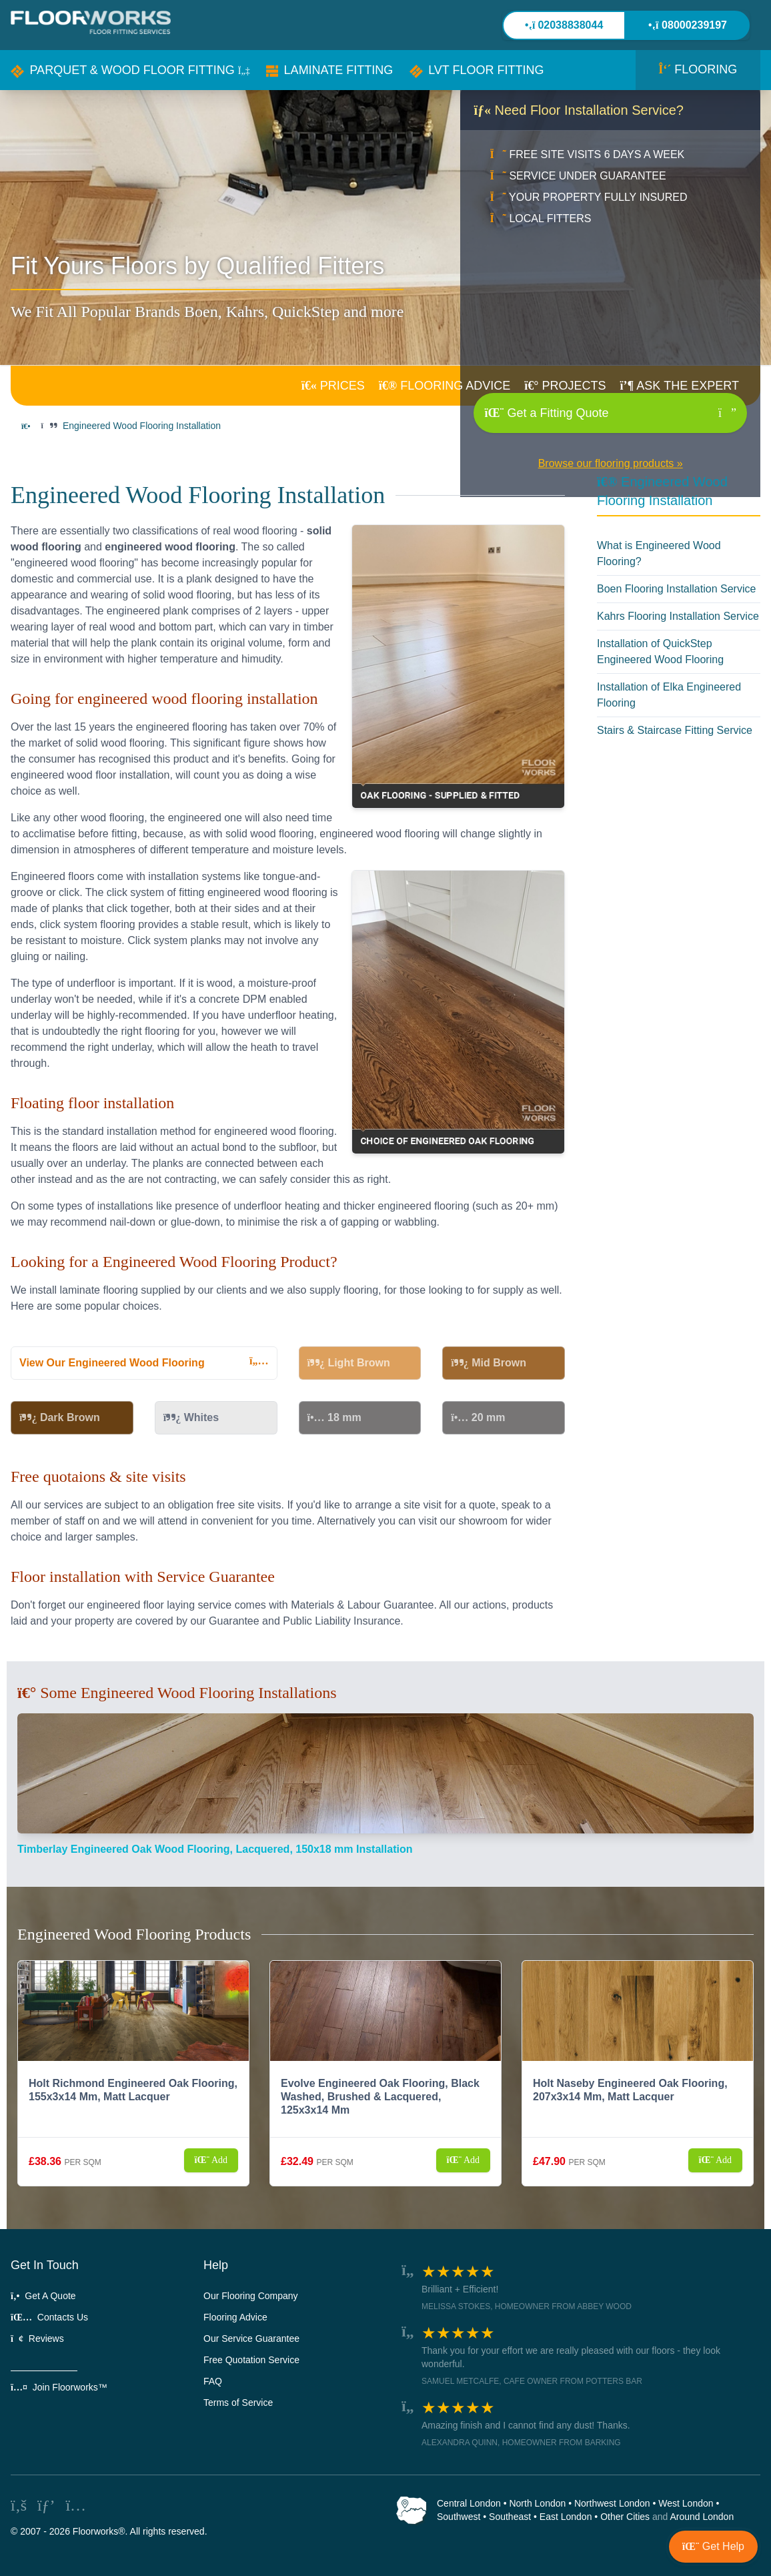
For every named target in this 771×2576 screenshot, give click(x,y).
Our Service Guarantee (251, 2338)
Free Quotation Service (251, 2359)
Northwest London (612, 2503)
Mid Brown (488, 1362)
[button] (130, 70)
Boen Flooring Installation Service (676, 588)
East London (566, 2516)
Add (211, 2160)
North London (537, 2503)
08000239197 (687, 25)
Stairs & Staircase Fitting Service (674, 730)
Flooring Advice (235, 2317)
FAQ (212, 2381)
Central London (469, 2503)
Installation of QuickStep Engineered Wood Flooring (660, 651)
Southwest (458, 2516)
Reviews (37, 2338)
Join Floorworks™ (59, 2387)
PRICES (333, 385)
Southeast (510, 2516)
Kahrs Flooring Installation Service (678, 616)
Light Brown (348, 1362)
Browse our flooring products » (610, 463)
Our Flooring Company (250, 2295)
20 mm (478, 1417)
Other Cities (625, 2516)
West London (685, 2503)
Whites (191, 1417)
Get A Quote (43, 2295)
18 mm (334, 1417)
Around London (702, 2516)
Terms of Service (238, 2402)
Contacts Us (49, 2317)
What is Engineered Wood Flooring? (659, 553)
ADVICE (445, 385)
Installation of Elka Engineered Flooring (669, 695)
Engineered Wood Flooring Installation (142, 425)
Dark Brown (59, 1417)
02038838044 (564, 25)
